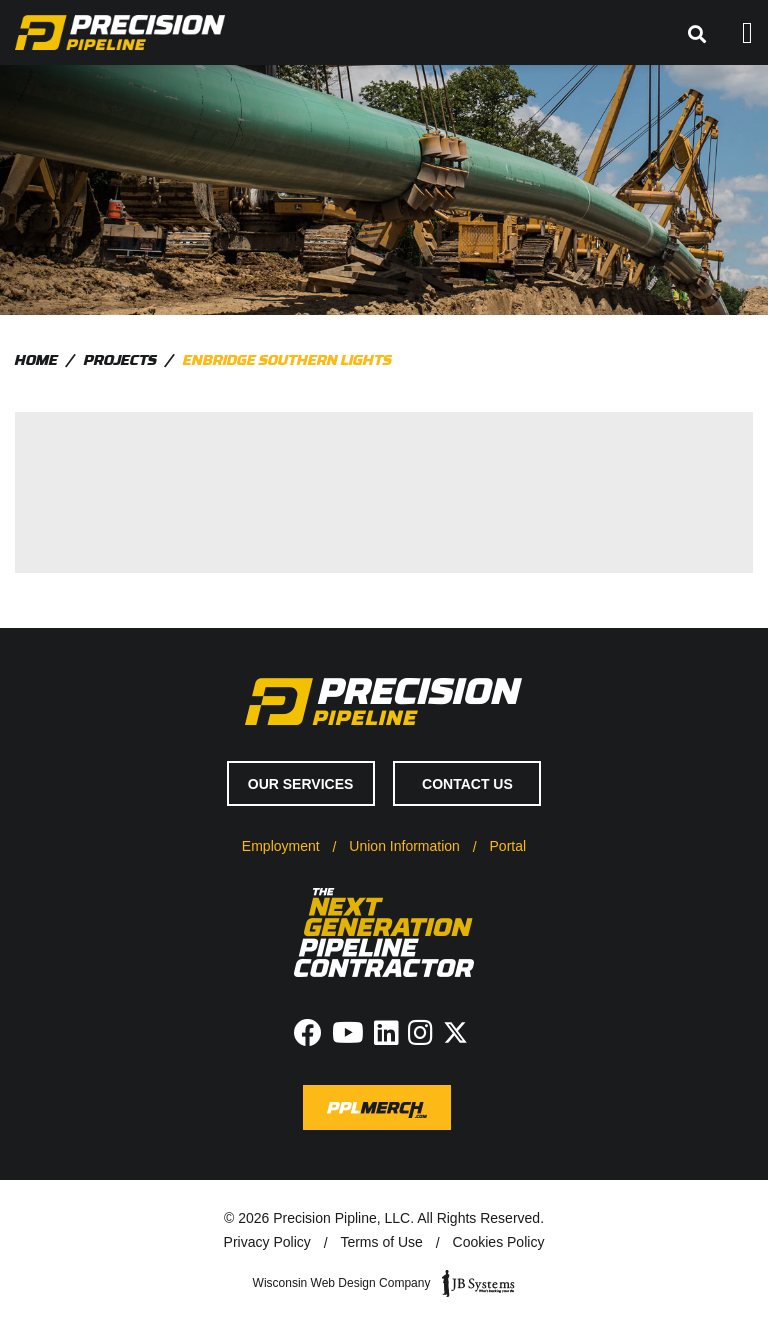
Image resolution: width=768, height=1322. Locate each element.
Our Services (301, 784)
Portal (508, 846)
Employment (281, 846)
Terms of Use (381, 1242)
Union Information (404, 846)
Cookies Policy (499, 1242)
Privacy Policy (267, 1242)
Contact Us (467, 784)
